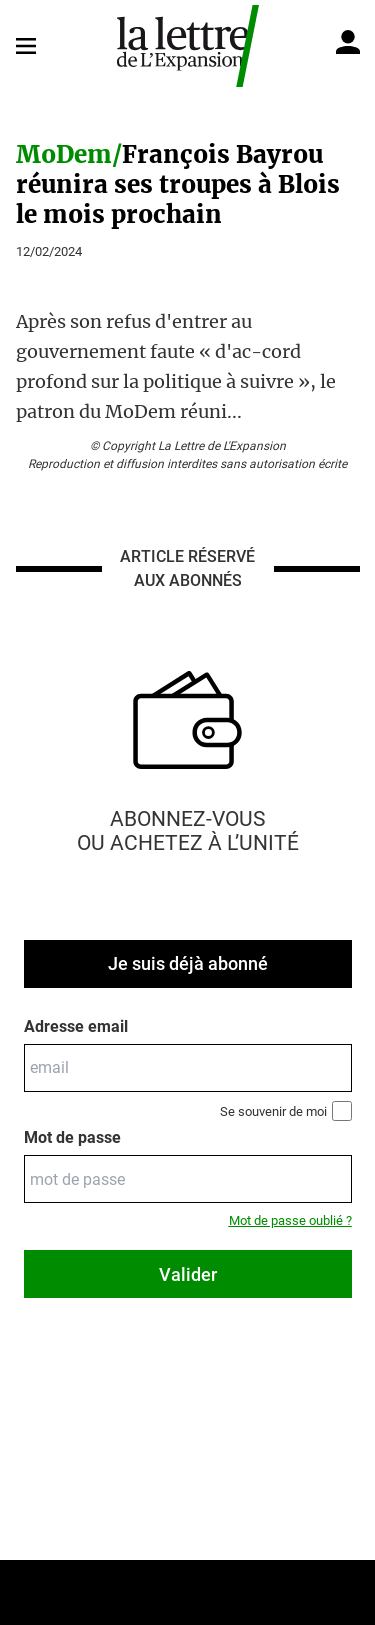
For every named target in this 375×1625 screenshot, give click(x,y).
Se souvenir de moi (286, 1111)
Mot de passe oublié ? (290, 1220)
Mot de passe (72, 1137)
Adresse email (76, 1026)
